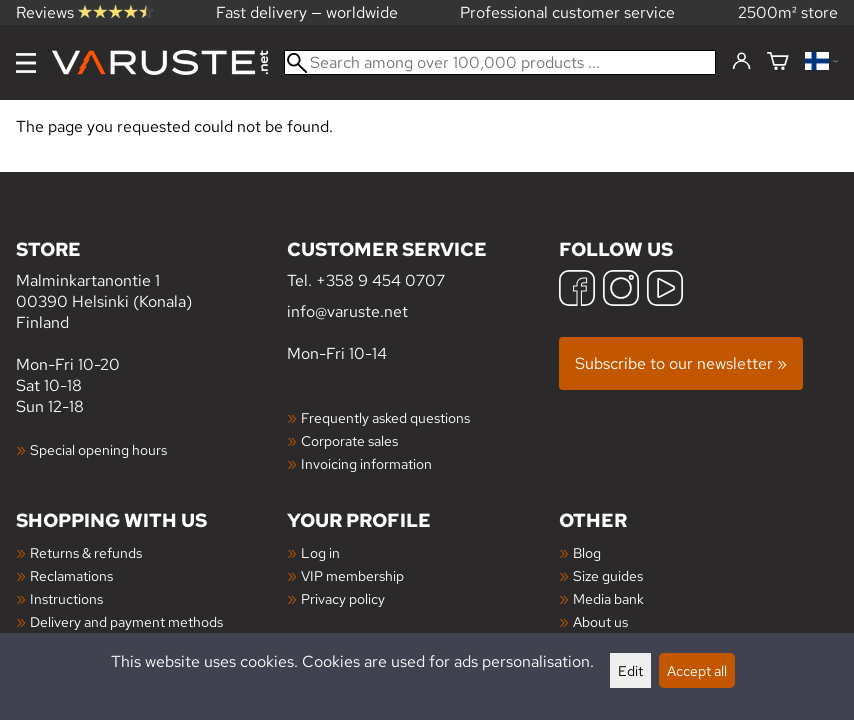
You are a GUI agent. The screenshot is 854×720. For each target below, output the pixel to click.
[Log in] (741, 62)
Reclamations (71, 575)
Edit (630, 670)
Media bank (608, 598)
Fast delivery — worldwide (307, 12)
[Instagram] (621, 290)
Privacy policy (343, 598)
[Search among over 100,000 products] (500, 62)
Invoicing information (366, 463)
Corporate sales (349, 440)
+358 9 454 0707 (380, 280)
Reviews (84, 12)
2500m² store (788, 12)
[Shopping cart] (778, 62)
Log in (320, 552)
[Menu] (26, 63)
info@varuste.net (347, 311)
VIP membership (352, 575)
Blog (587, 552)
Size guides (608, 575)
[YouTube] (665, 290)
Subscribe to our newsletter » (681, 363)
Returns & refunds (86, 552)
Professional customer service (567, 12)
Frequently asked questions (385, 417)
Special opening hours (98, 449)
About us (600, 621)
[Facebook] (577, 290)
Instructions (66, 598)
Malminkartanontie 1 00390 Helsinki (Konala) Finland (151, 284)
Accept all (697, 670)
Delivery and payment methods (126, 621)
